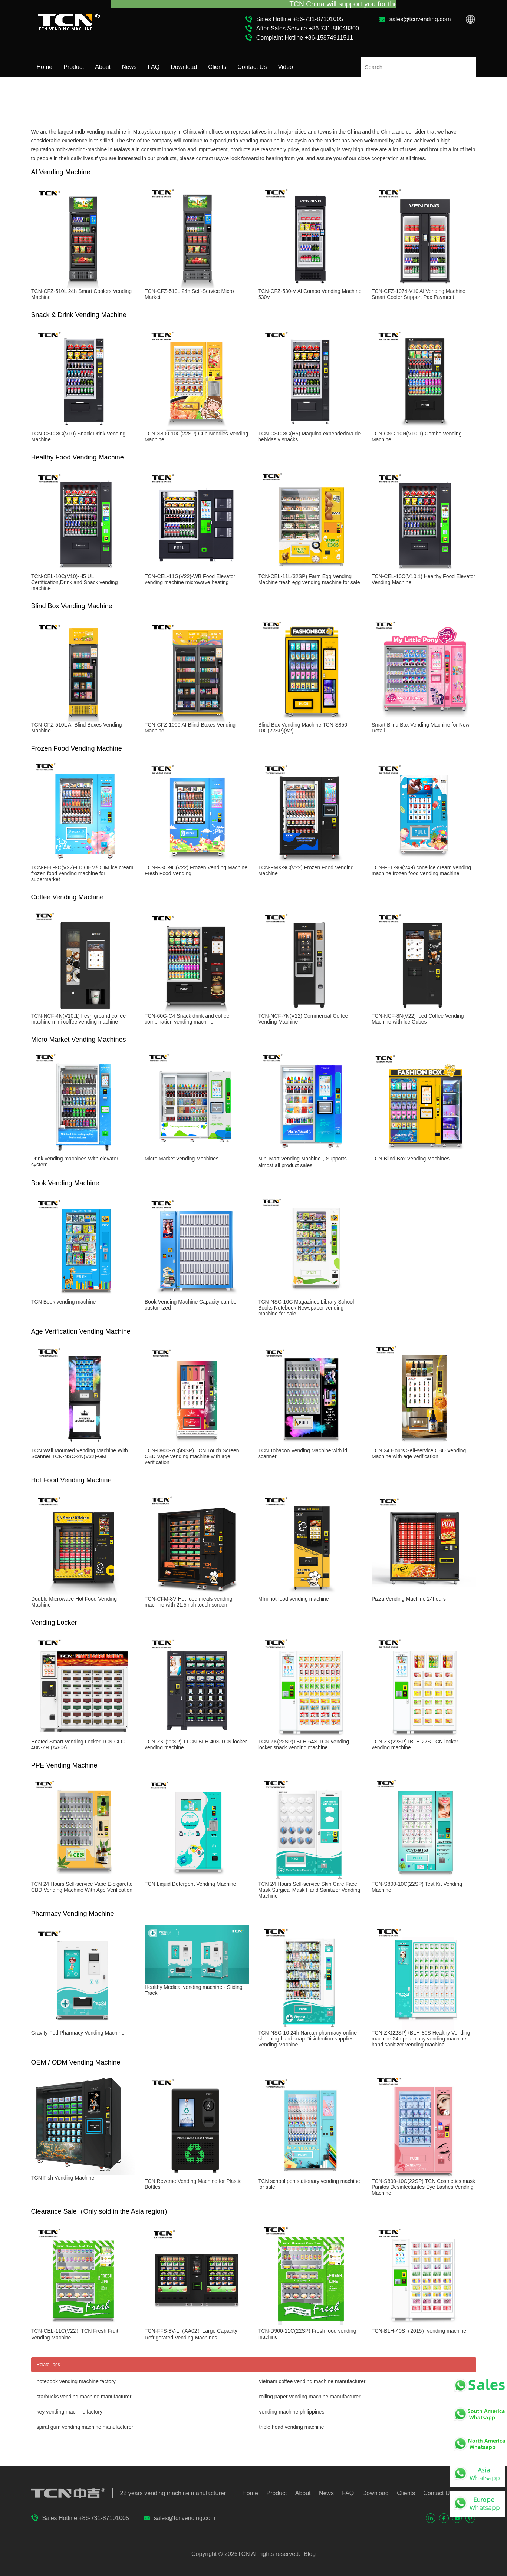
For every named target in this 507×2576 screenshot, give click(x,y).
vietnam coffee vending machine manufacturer (312, 2381)
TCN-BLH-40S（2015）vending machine (419, 2331)
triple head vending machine (291, 2427)
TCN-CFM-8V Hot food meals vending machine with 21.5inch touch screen (189, 1602)
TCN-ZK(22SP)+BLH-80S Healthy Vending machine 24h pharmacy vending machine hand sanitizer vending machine (421, 2039)
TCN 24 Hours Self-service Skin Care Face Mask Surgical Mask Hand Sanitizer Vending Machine (309, 1890)
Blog (309, 2554)
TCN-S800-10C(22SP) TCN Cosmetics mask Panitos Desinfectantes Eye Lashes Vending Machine (423, 2187)
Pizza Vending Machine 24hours (409, 1599)
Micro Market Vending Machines (181, 1159)
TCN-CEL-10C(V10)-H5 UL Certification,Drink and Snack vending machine (74, 582)
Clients (217, 67)
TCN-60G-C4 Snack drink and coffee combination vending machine (187, 1019)
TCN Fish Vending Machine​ (62, 2178)
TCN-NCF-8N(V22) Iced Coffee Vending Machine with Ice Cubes (418, 1019)
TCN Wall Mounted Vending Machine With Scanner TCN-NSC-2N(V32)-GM (79, 1453)
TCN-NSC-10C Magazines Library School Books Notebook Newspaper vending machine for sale (306, 1308)
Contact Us (252, 67)
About (103, 67)
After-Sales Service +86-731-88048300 (307, 28)
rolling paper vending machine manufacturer (310, 2396)
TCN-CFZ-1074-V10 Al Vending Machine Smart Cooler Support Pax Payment (418, 294)
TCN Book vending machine (63, 1302)
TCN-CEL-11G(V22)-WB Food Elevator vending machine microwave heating (190, 579)
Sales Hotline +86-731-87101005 (299, 19)
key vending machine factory (69, 2412)
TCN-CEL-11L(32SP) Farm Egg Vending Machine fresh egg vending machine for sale (309, 579)
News (129, 67)
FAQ (153, 67)
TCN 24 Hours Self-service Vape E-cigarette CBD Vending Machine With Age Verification (82, 1887)
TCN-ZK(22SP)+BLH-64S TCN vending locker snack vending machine (303, 1744)
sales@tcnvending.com (420, 19)
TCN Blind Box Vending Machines (411, 1159)
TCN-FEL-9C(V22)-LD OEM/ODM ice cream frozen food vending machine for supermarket (82, 873)
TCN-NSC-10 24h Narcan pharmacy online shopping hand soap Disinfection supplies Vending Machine (307, 2039)
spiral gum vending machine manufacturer (85, 2427)
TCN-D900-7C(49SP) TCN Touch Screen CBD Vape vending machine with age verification (192, 1456)
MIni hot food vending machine (293, 1599)
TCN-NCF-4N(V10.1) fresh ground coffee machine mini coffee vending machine (78, 1019)
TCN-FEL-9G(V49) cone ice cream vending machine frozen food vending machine (421, 870)
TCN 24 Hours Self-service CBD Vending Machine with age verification (419, 1453)
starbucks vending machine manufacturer (84, 2396)
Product (73, 67)
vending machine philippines (292, 2412)
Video (285, 67)
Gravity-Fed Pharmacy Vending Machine (77, 2033)
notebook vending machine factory (76, 2381)
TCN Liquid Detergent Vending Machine (190, 1884)
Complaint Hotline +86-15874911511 (304, 37)
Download (184, 67)
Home (45, 67)
